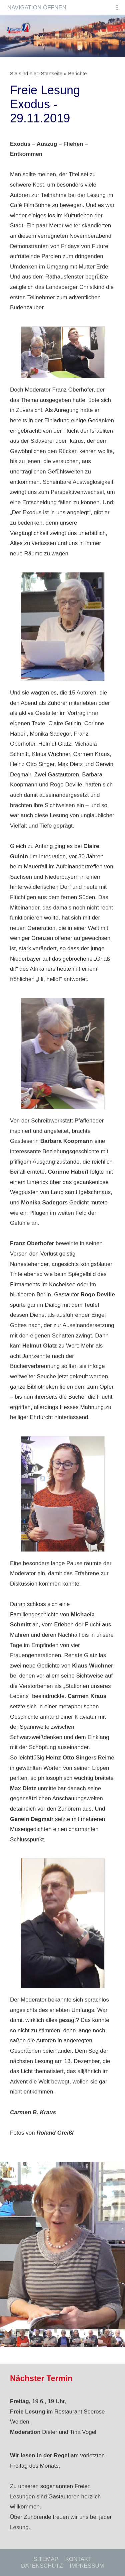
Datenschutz (42, 2566)
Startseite (52, 73)
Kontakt (78, 2559)
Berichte (77, 73)
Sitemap (45, 2559)
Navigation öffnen (36, 7)
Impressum (87, 2566)
